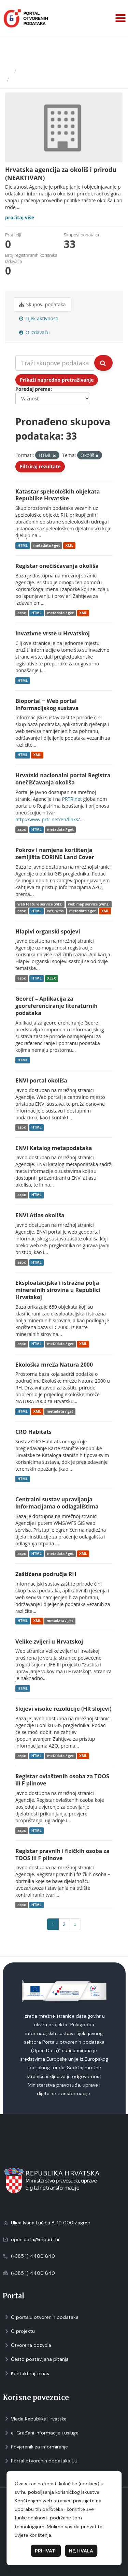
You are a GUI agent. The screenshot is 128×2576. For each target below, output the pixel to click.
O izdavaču (34, 332)
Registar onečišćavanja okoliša (57, 566)
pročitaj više (19, 217)
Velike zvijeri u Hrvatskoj (49, 1641)
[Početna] (8, 71)
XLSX (51, 978)
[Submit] (103, 363)
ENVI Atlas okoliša (40, 1215)
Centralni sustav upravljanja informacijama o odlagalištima (57, 1503)
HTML (22, 545)
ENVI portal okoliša (41, 1080)
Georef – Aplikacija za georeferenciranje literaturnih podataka (56, 1006)
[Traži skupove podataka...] (54, 363)
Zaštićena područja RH (45, 1574)
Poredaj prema (33, 389)
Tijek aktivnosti (38, 318)
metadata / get (46, 545)
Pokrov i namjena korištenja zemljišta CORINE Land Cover (54, 853)
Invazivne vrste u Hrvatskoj (52, 633)
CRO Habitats (33, 1432)
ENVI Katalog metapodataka (53, 1148)
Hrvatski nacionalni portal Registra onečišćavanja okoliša (63, 778)
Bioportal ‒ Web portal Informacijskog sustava (47, 704)
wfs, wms (55, 911)
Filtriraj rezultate (40, 466)
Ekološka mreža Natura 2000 (54, 1364)
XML (69, 545)
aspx (21, 612)
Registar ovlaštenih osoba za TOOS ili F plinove (62, 1779)
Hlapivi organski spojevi (47, 931)
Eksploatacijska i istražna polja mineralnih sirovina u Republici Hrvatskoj (57, 1290)
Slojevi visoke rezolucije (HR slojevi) (63, 1708)
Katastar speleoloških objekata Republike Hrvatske (57, 495)
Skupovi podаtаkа (42, 304)
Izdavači (31, 71)
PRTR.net (72, 799)
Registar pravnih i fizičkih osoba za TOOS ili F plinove (62, 1854)
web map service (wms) (89, 904)
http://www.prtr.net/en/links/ (47, 819)
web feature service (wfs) (39, 904)
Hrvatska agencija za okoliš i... (58, 79)
